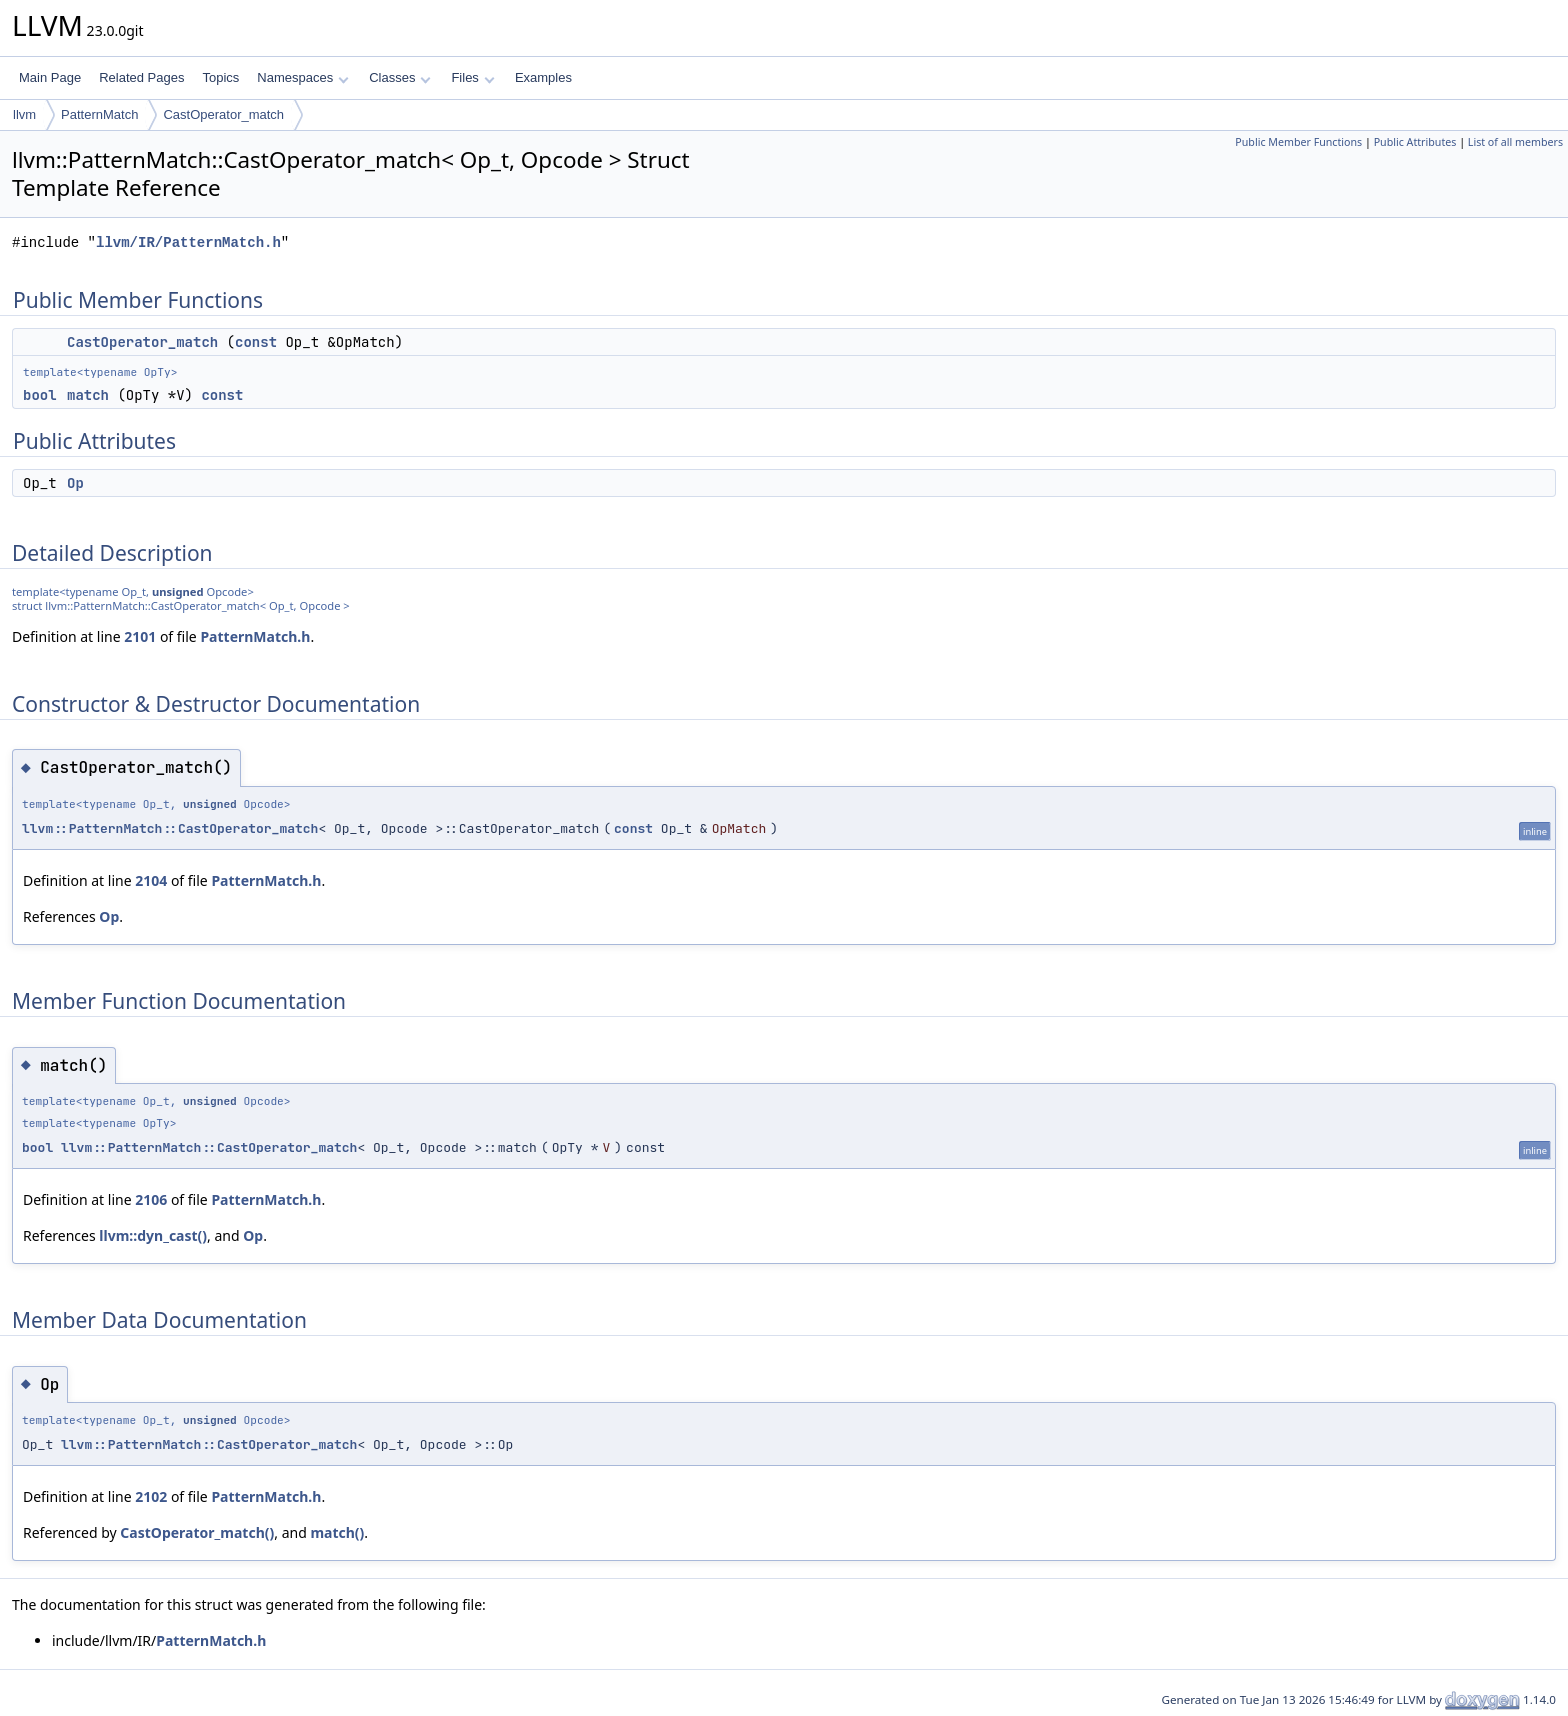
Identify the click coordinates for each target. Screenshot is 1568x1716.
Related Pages (141, 77)
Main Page (50, 77)
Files (472, 77)
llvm (24, 114)
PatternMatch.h (255, 636)
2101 (140, 636)
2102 (151, 1496)
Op (75, 483)
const (256, 342)
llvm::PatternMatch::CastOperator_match (170, 828)
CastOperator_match (223, 114)
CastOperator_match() (197, 1532)
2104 (151, 880)
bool (40, 395)
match (88, 395)
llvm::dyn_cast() (153, 1235)
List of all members (1515, 142)
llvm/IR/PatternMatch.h (188, 242)
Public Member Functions (1298, 142)
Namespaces (302, 77)
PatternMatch (99, 114)
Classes (400, 77)
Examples (543, 77)
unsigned (178, 591)
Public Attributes (1415, 142)
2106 (151, 1199)
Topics (220, 77)
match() (337, 1532)
